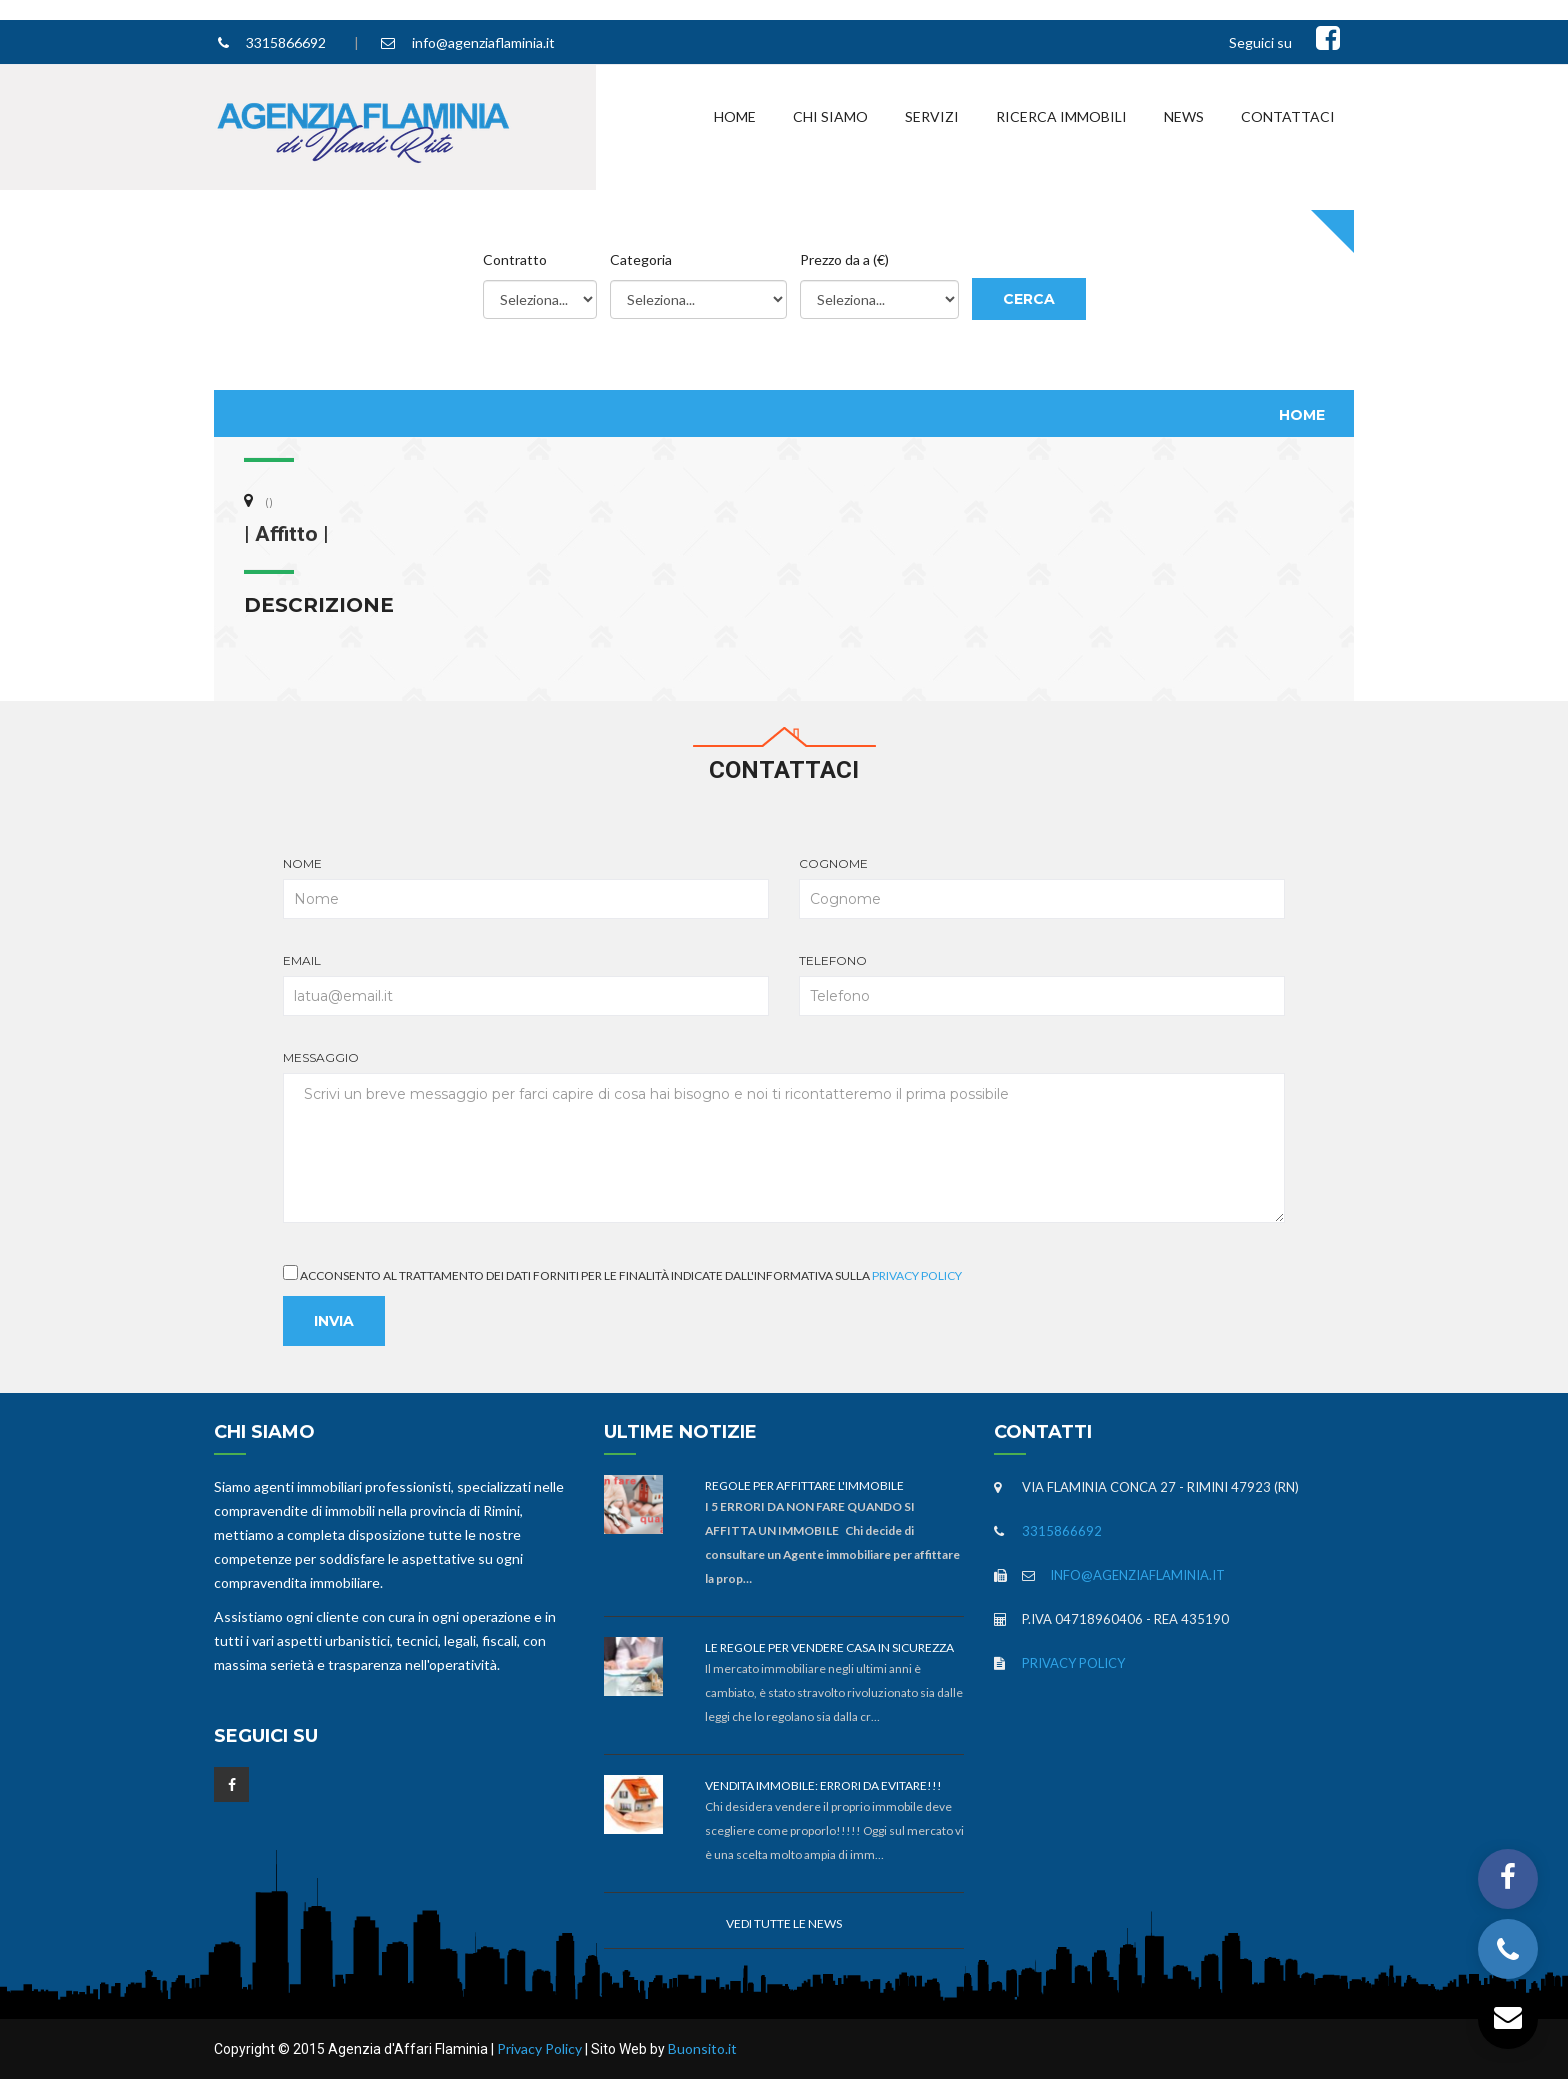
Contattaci (1288, 116)
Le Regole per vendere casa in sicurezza (829, 1647)
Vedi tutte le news (784, 1923)
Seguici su (1260, 42)
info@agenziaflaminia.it (483, 42)
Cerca (1029, 299)
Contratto (515, 259)
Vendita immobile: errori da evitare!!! (823, 1785)
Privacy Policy (917, 1275)
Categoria (641, 259)
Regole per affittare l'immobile (804, 1485)
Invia (334, 1321)
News (1184, 116)
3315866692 (286, 42)
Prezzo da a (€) (844, 259)
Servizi (932, 116)
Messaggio (784, 1136)
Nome (526, 887)
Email (526, 984)
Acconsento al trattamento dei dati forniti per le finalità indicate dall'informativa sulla (622, 1274)
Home (735, 116)
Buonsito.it (702, 2048)
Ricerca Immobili (1061, 116)
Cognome (1042, 887)
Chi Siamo (830, 116)
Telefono (1042, 984)
